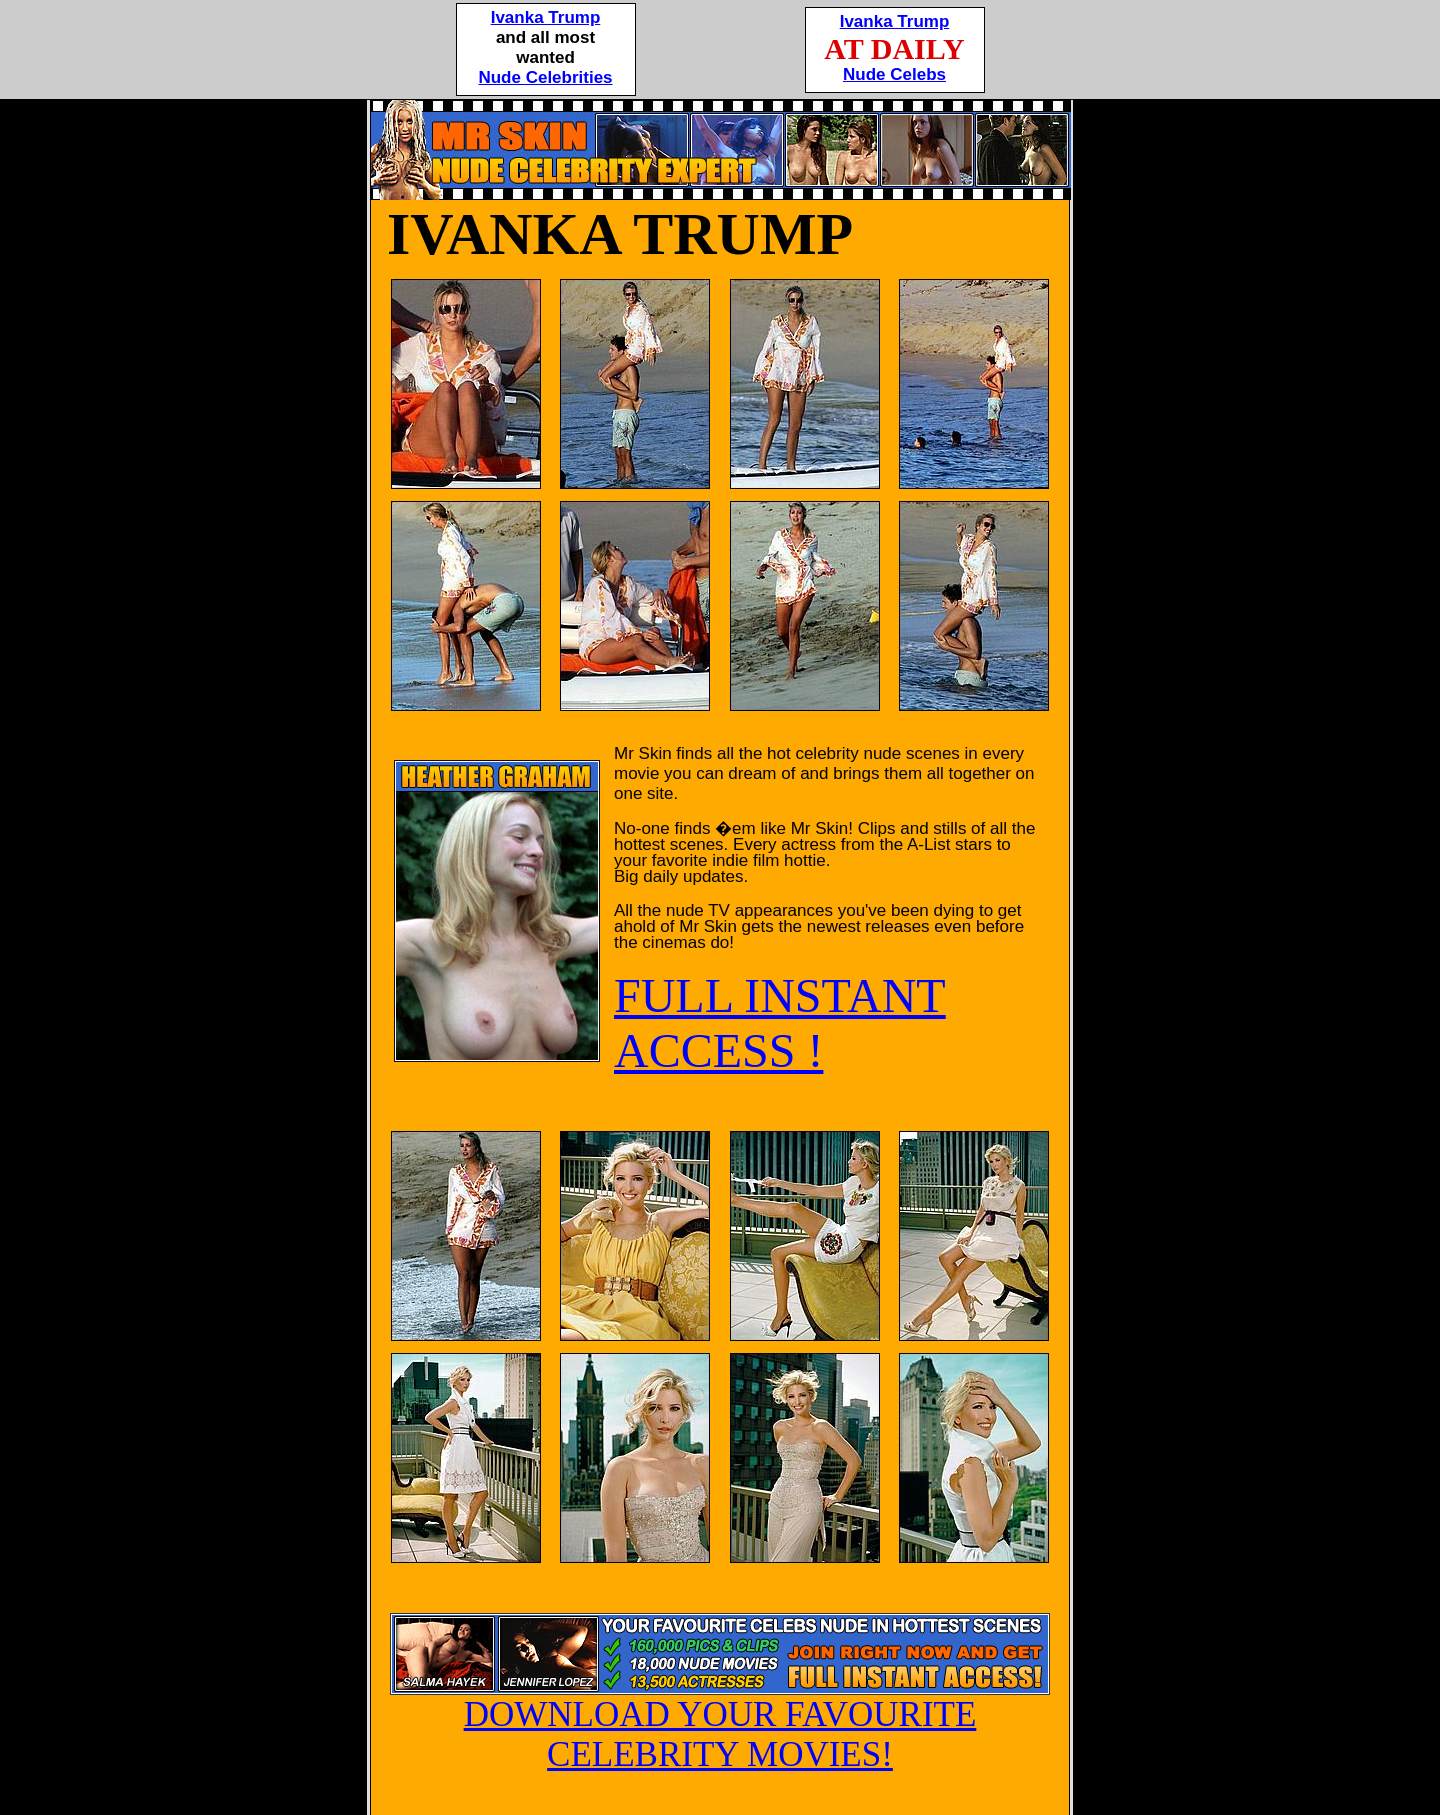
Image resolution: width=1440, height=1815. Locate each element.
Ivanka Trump (546, 17)
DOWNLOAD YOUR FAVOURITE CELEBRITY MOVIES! (720, 1719)
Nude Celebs (894, 74)
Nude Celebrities (545, 77)
